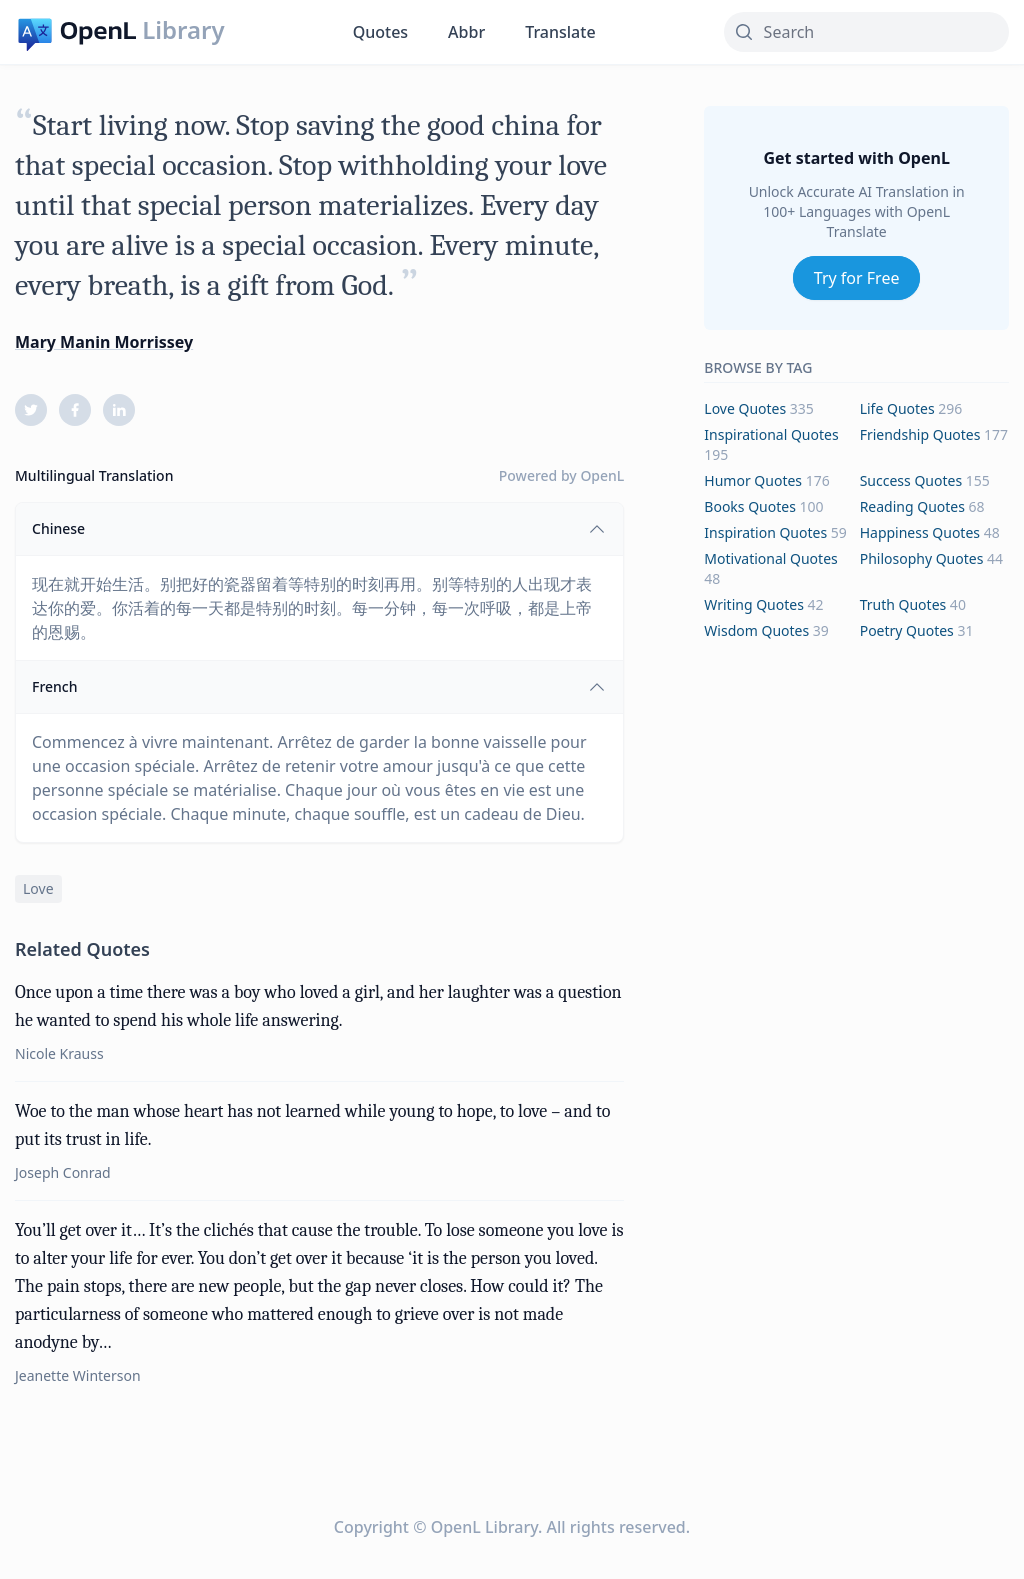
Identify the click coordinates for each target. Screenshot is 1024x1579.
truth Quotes (903, 604)
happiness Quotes (920, 532)
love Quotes (745, 408)
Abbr (466, 32)
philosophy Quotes (922, 558)
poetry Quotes (907, 630)
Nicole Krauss (59, 1053)
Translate (560, 32)
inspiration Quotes (765, 532)
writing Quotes (754, 604)
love (38, 888)
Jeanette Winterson (78, 1375)
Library (183, 30)
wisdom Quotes (756, 630)
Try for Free (857, 278)
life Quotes (897, 408)
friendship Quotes (920, 434)
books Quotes (750, 506)
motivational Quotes (770, 558)
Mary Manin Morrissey (104, 342)
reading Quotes (912, 506)
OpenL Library (484, 1527)
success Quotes (911, 480)
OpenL (602, 475)
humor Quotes (753, 480)
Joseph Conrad (63, 1172)
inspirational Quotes (771, 434)
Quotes (380, 32)
